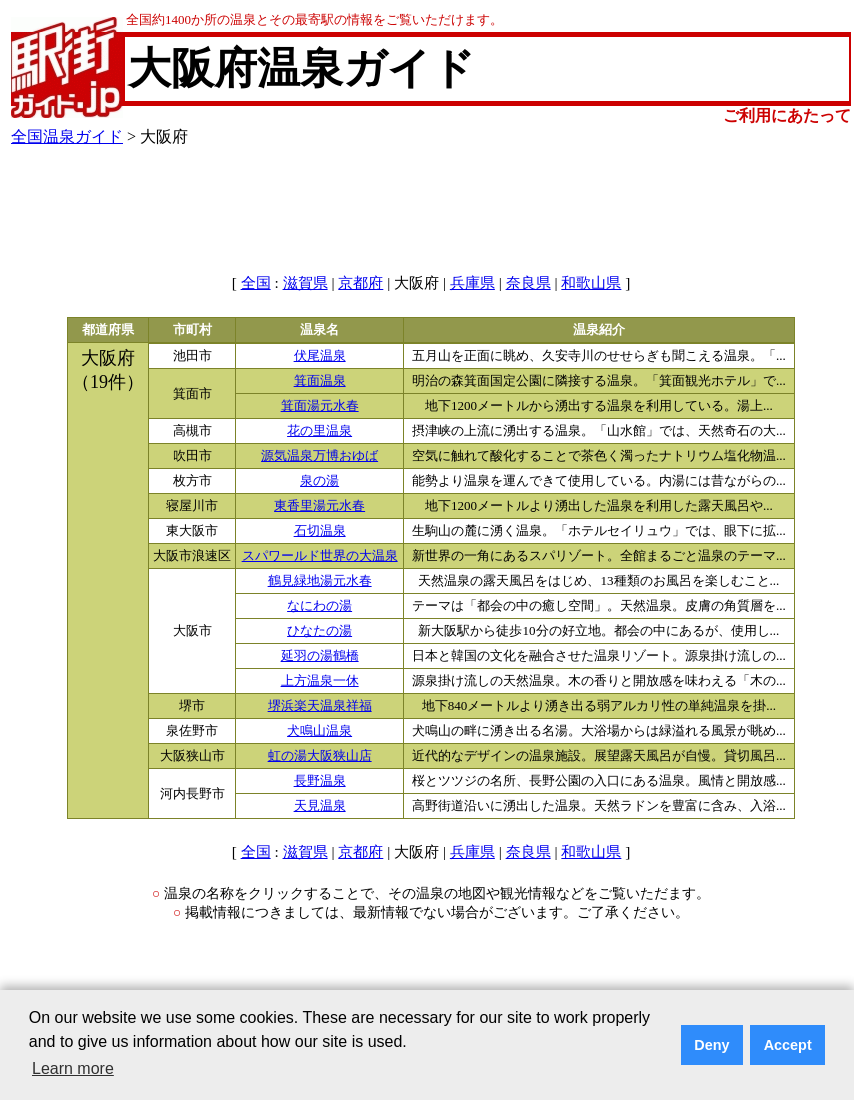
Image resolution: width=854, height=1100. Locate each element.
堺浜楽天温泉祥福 (320, 706)
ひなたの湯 (319, 631)
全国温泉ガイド (67, 136)
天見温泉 (320, 806)
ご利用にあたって (787, 115)
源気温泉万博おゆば (319, 456)
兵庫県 (472, 283)
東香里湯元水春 (319, 506)
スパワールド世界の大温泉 (320, 556)
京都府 (360, 283)
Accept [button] (788, 1045)
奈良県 (528, 283)
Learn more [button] (73, 1068)
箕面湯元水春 (320, 406)
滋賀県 (305, 283)
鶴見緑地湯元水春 (320, 581)
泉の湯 (319, 481)
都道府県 (108, 330)
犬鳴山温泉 (319, 731)
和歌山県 (591, 283)
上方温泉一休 (320, 681)
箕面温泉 (320, 381)
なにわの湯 (319, 606)
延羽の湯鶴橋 (320, 656)
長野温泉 (320, 781)
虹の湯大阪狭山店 (320, 756)
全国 (256, 283)
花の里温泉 (319, 431)
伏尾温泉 (320, 356)
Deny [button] (711, 1045)
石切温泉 (320, 531)
